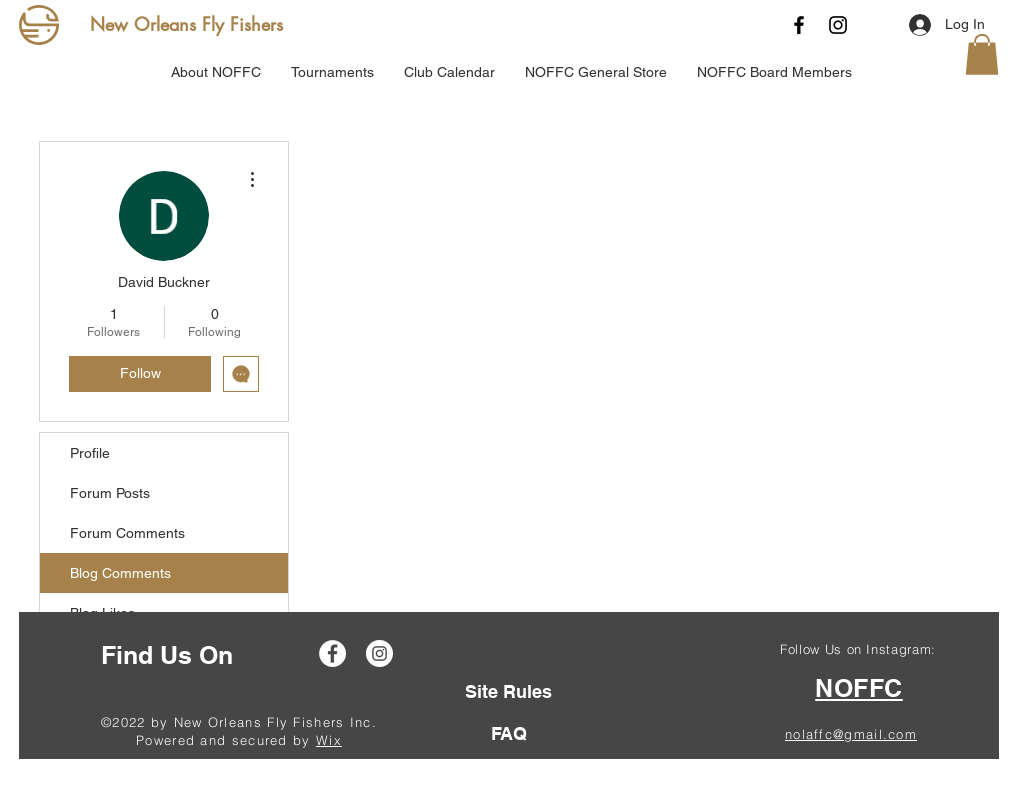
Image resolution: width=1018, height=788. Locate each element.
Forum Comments (127, 533)
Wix (329, 740)
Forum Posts (110, 493)
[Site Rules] (508, 691)
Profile (90, 453)
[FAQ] (508, 733)
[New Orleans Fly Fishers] (191, 25)
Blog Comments (120, 573)
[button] (982, 54)
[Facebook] (799, 25)
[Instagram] (838, 25)
